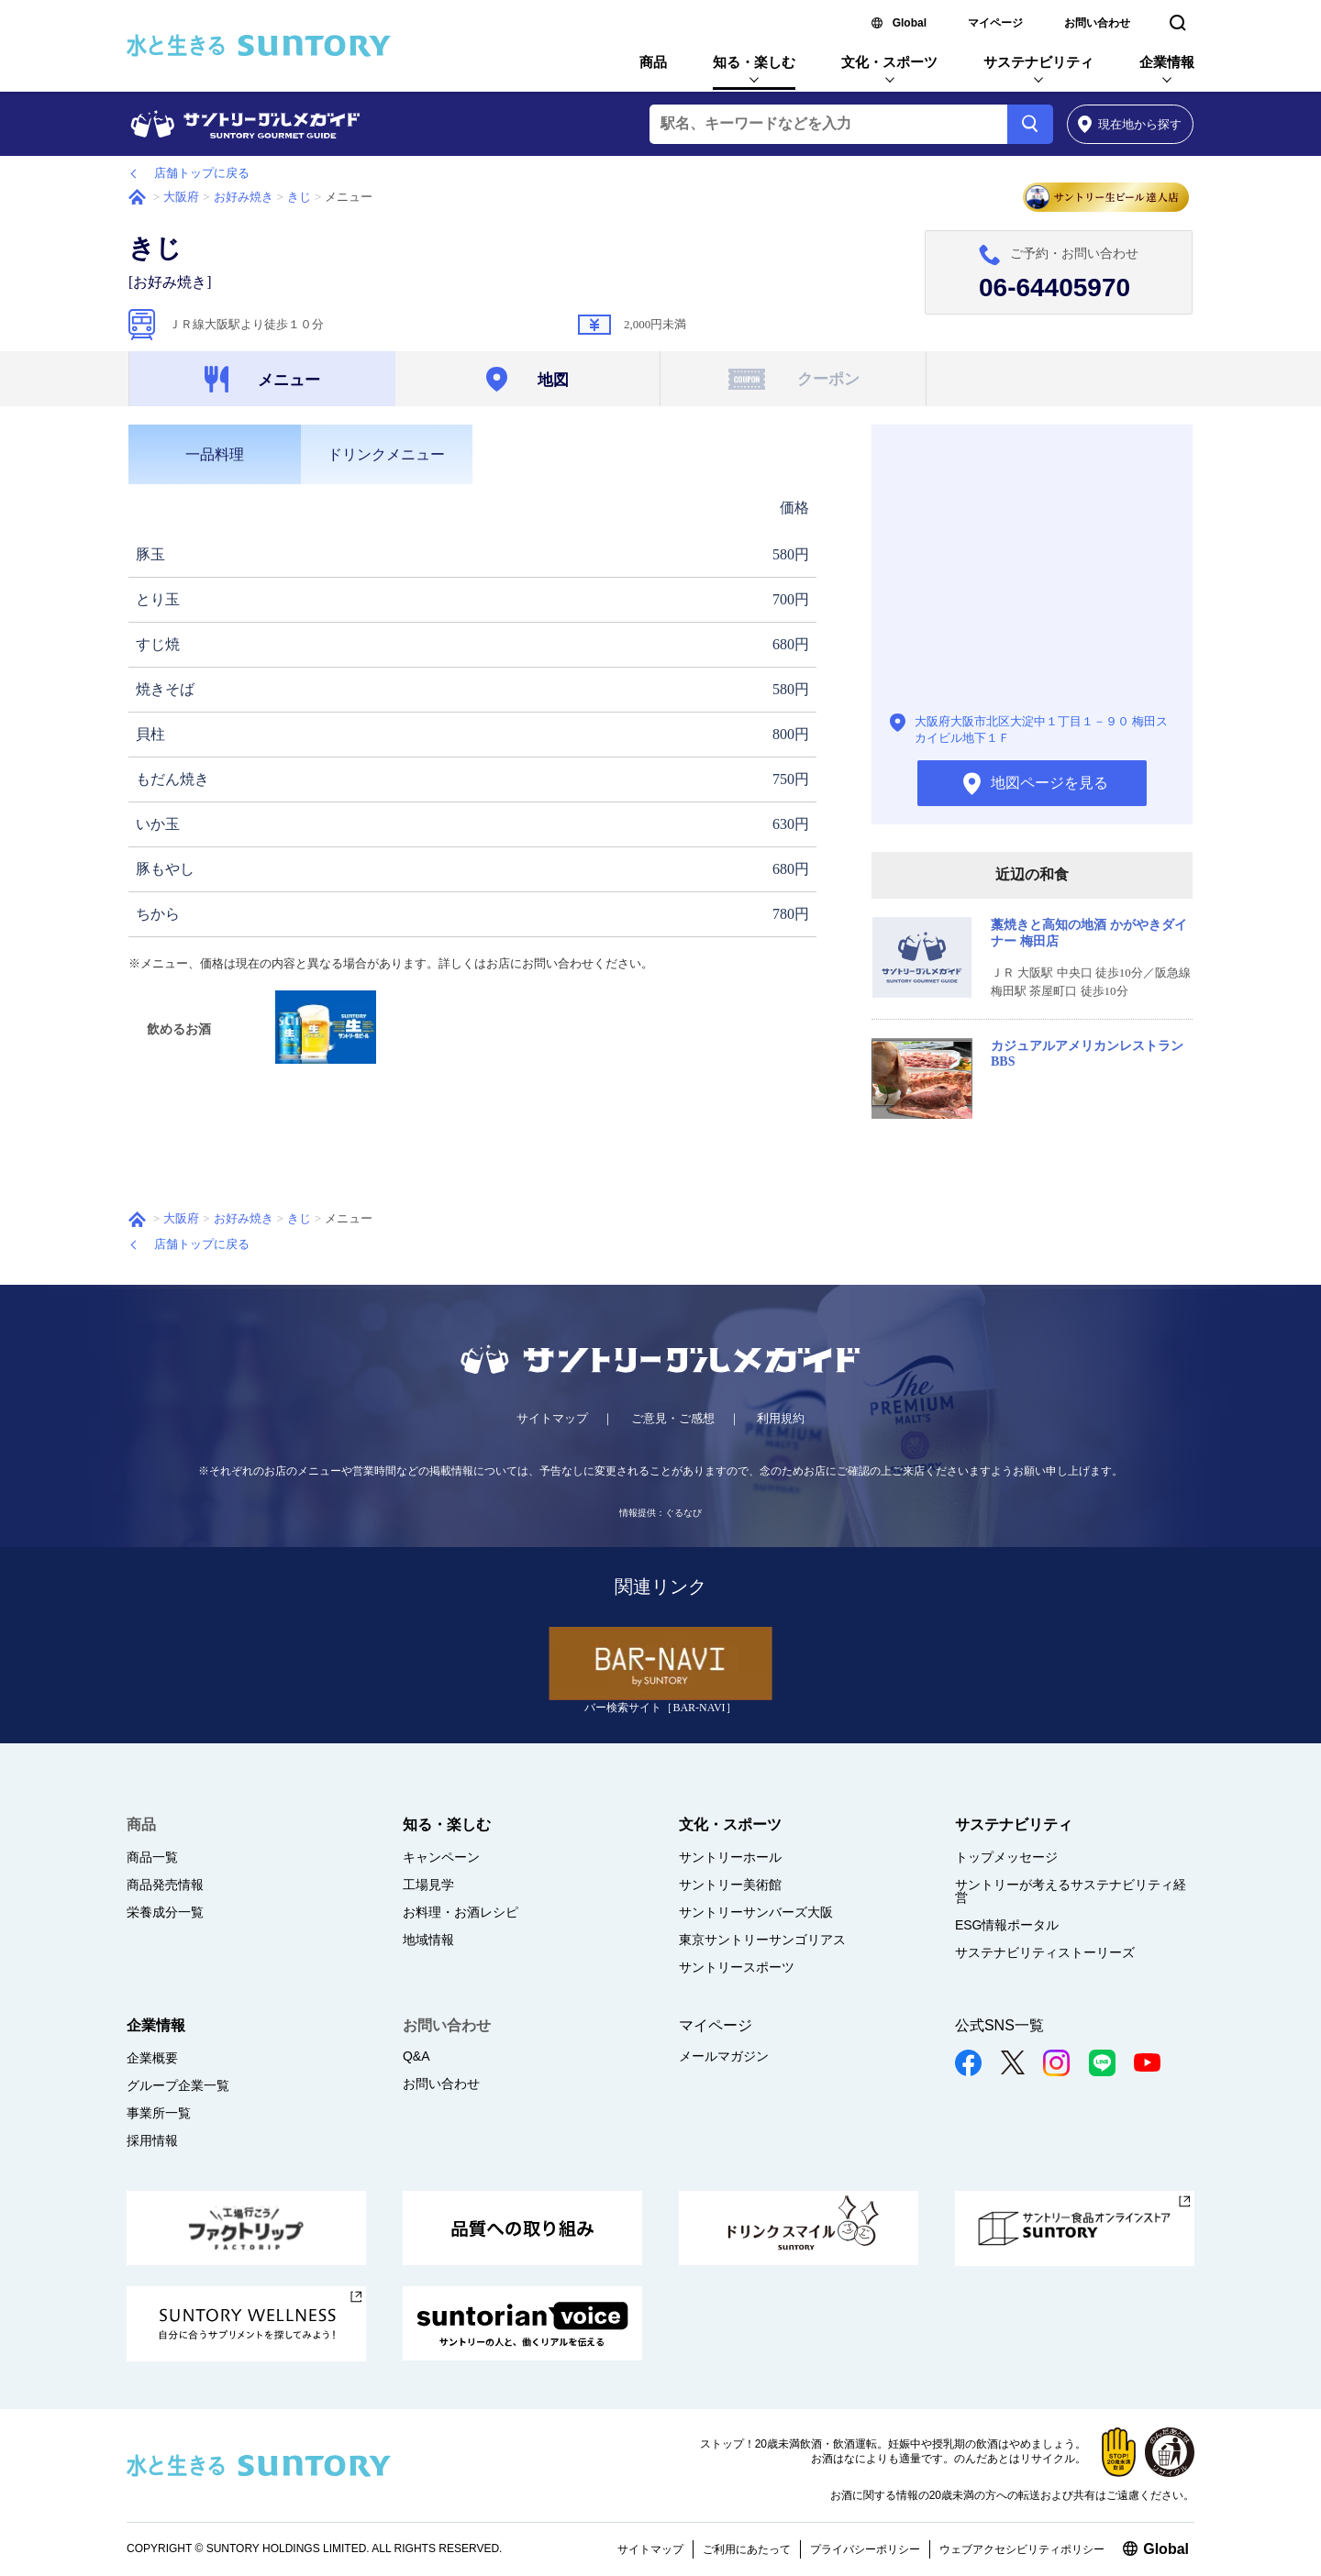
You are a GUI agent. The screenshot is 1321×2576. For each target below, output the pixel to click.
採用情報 (152, 2140)
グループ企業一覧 (178, 2085)
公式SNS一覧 (999, 2025)
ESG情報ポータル (1007, 1925)
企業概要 (152, 2058)
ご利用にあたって (747, 2549)
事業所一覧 (159, 2113)
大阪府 (181, 197)
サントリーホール (730, 1857)
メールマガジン (724, 2056)
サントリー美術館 (730, 1884)
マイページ (995, 23)
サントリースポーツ (736, 1967)
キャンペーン (441, 1857)
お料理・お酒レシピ (460, 1912)
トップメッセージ (1006, 1857)
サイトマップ (552, 1418)
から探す (1130, 124)
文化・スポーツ (889, 62)
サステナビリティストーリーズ (1045, 1952)
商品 (653, 62)
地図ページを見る (1032, 571)
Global (910, 23)
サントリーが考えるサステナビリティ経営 (1070, 1891)
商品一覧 (152, 1857)
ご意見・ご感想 (673, 1418)
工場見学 (428, 1884)
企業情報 (1166, 62)
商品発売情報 (165, 1884)
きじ (299, 197)
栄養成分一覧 (165, 1912)
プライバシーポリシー (865, 2549)
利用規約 (781, 1418)
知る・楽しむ (754, 62)
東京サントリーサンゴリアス (762, 1939)
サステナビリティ (1038, 62)
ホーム (137, 197)
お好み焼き (243, 197)
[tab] (214, 454)
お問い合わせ (1097, 23)
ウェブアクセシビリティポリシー (1022, 2549)
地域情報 (428, 1939)
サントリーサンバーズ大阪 (756, 1912)
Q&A (416, 2056)
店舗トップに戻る (202, 173)
